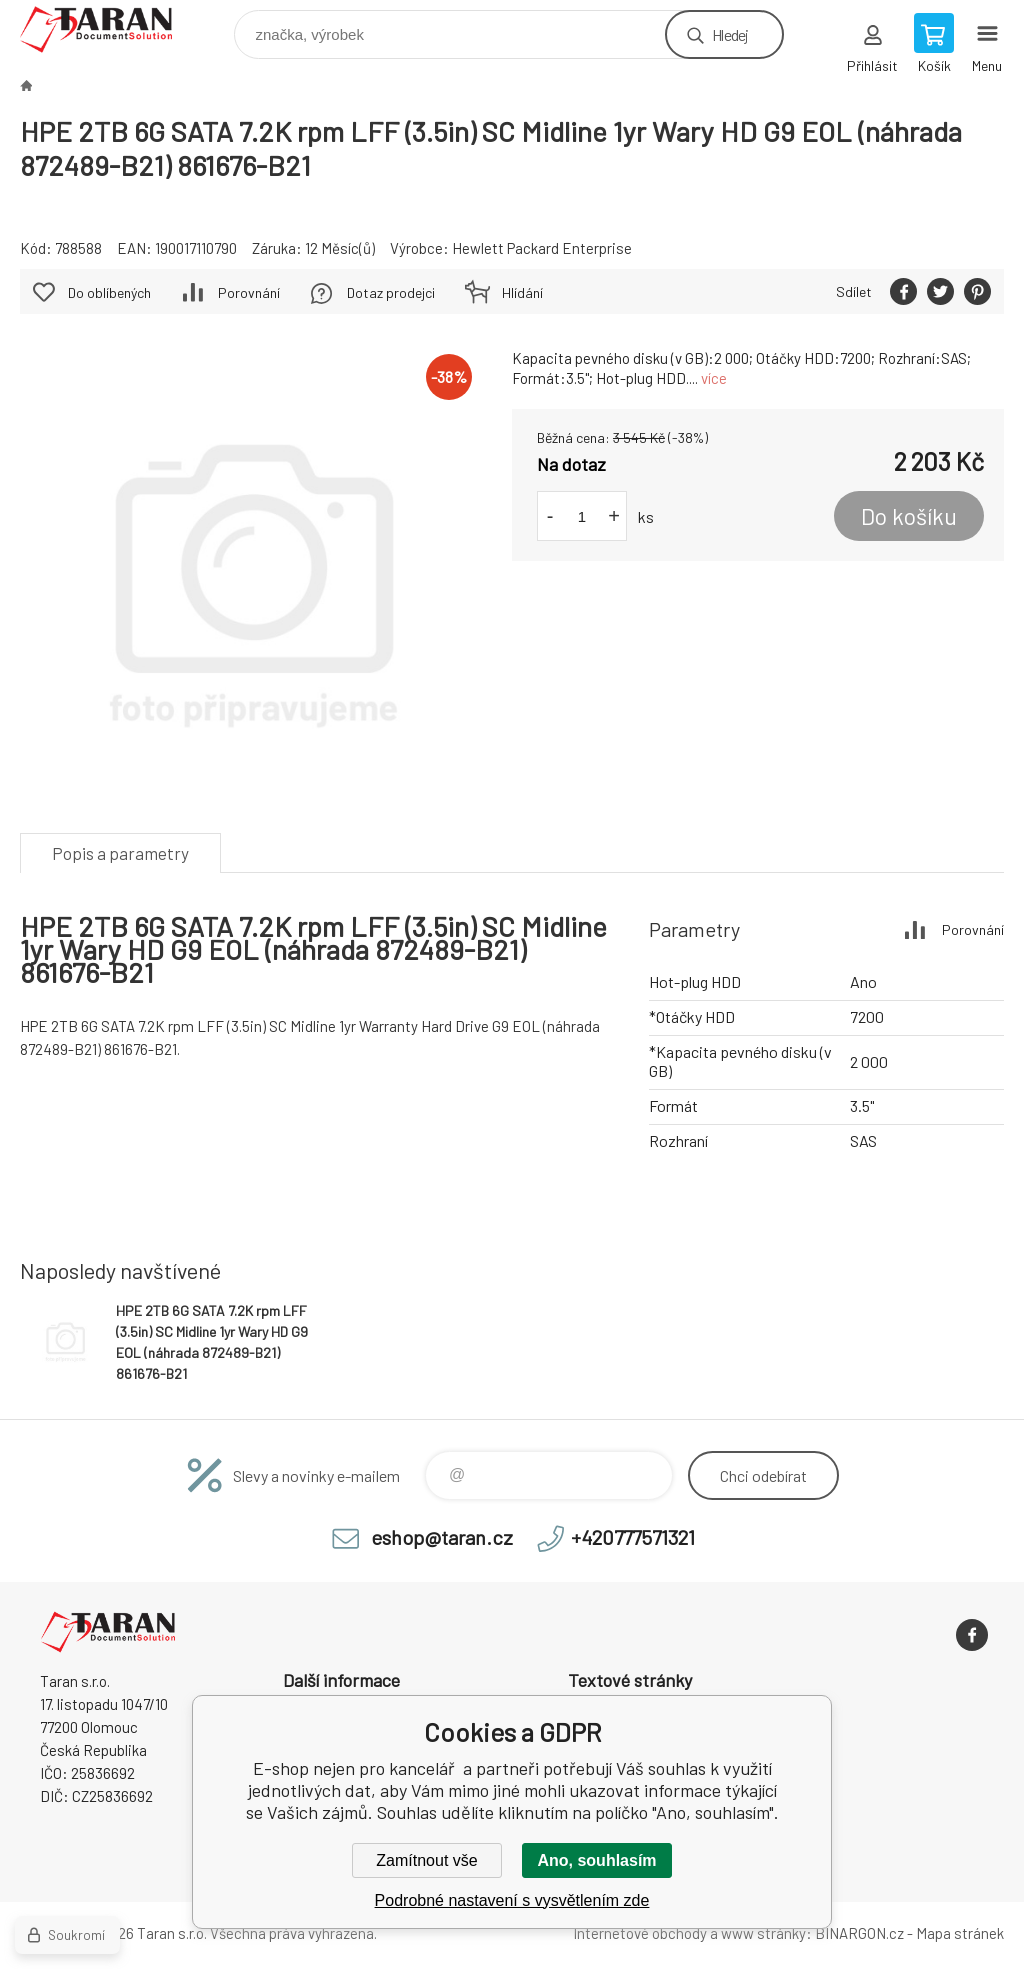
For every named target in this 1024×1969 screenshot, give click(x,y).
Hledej (730, 34)
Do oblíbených (109, 292)
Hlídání (522, 292)
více (714, 378)
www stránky (763, 1933)
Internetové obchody (640, 1933)
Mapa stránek (960, 1933)
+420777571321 (633, 1537)
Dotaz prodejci (391, 292)
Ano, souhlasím (596, 1860)
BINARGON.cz (859, 1933)
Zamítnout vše (426, 1860)
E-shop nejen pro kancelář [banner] (108, 29)
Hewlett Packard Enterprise (542, 248)
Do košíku (909, 516)
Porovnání (249, 292)
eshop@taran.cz (442, 1537)
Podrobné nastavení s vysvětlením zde (512, 1900)
